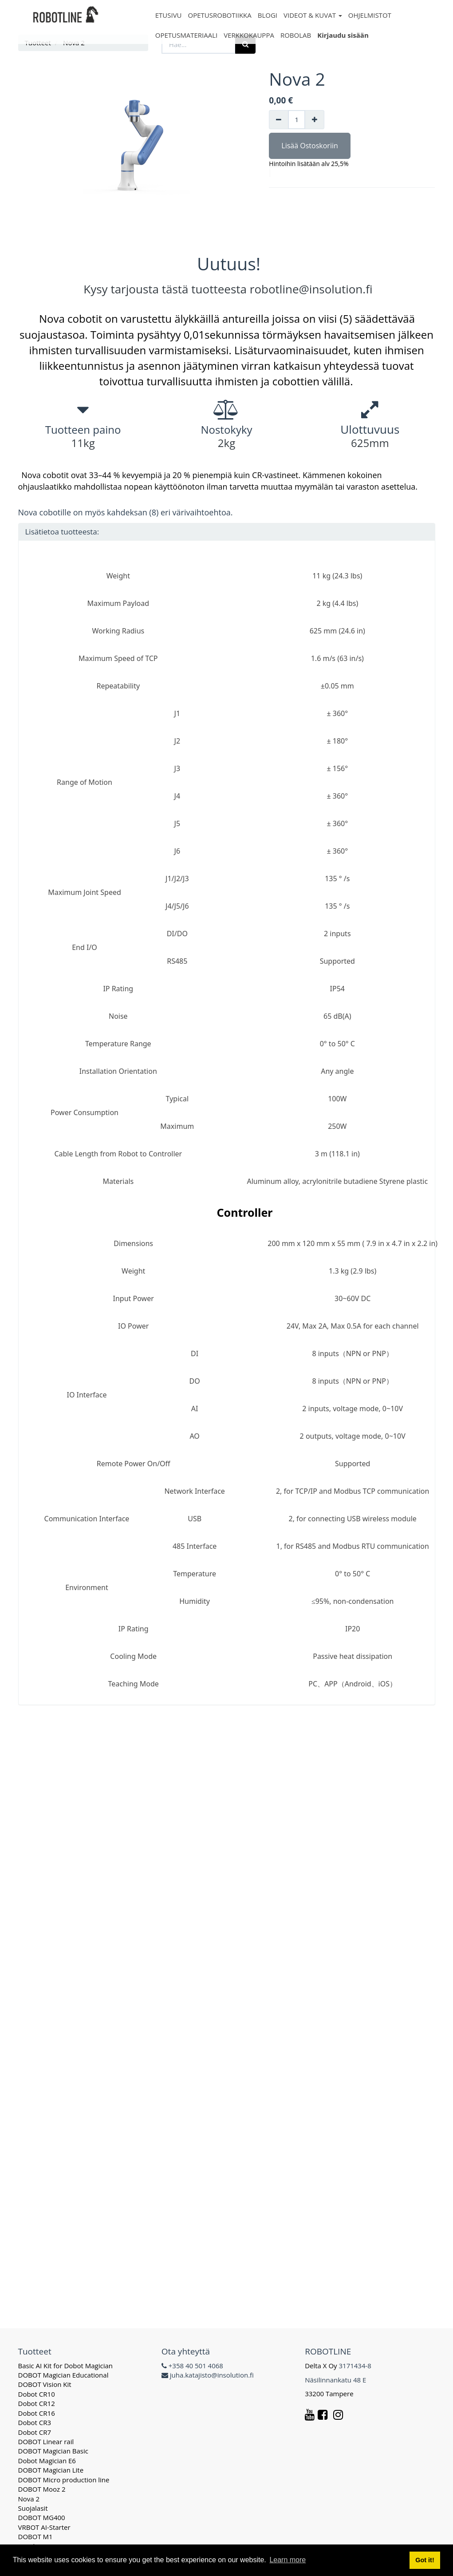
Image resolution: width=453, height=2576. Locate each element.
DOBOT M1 (35, 2536)
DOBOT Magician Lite (51, 2469)
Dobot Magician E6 (47, 2460)
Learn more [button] (287, 2560)
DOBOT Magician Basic (53, 2450)
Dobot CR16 (36, 2413)
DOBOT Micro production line (64, 2479)
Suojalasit (33, 2508)
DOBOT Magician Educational (63, 2374)
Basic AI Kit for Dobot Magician (65, 2365)
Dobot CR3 (34, 2422)
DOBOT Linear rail (46, 2441)
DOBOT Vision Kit (44, 2384)
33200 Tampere (330, 2393)
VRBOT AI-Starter (44, 2527)
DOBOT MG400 (41, 2517)
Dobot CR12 (36, 2403)
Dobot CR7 (34, 2432)
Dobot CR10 (36, 2394)
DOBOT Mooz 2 (42, 2489)
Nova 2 (29, 2498)
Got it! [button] (424, 2560)
